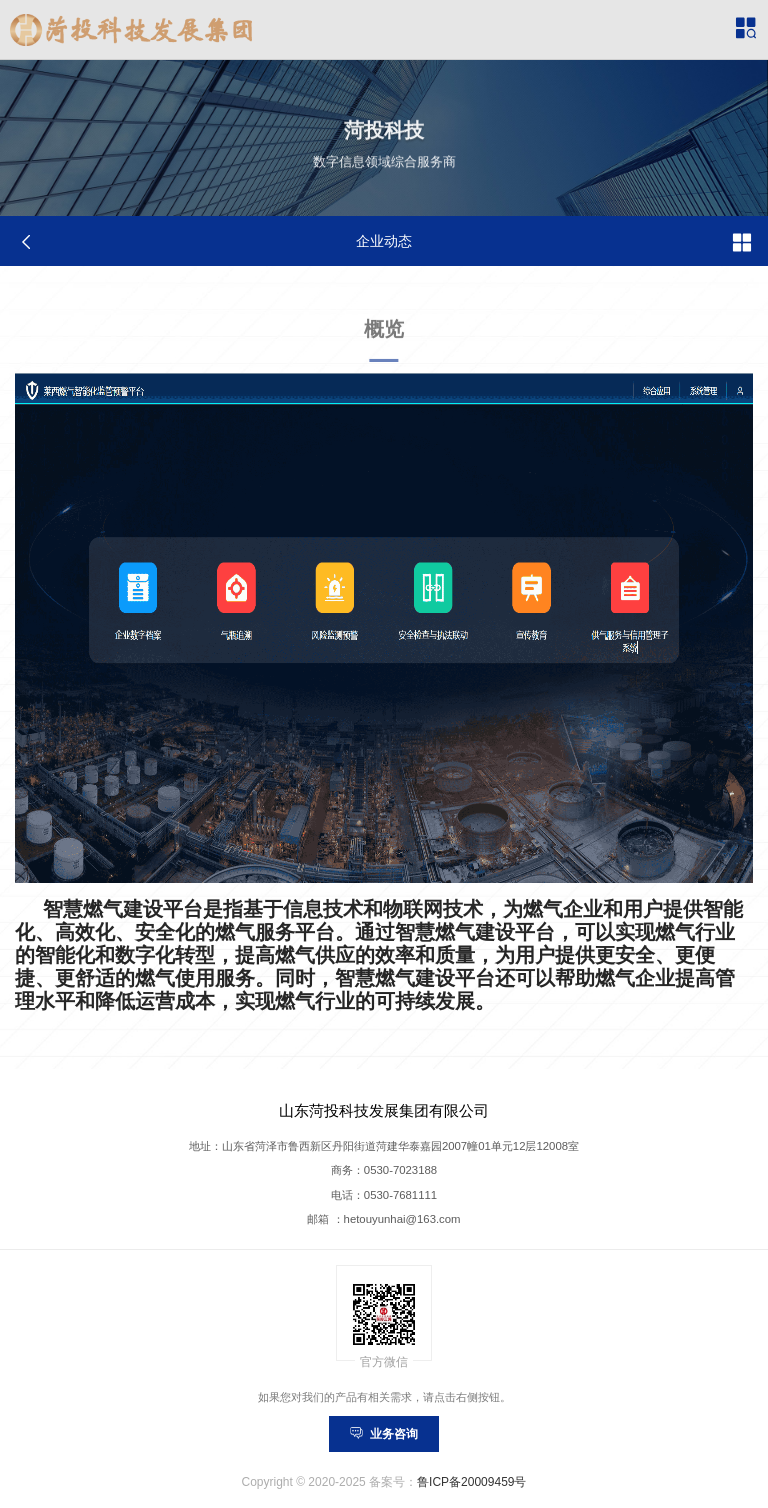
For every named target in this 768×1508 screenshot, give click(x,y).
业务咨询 (384, 1434)
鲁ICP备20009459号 (471, 1482)
